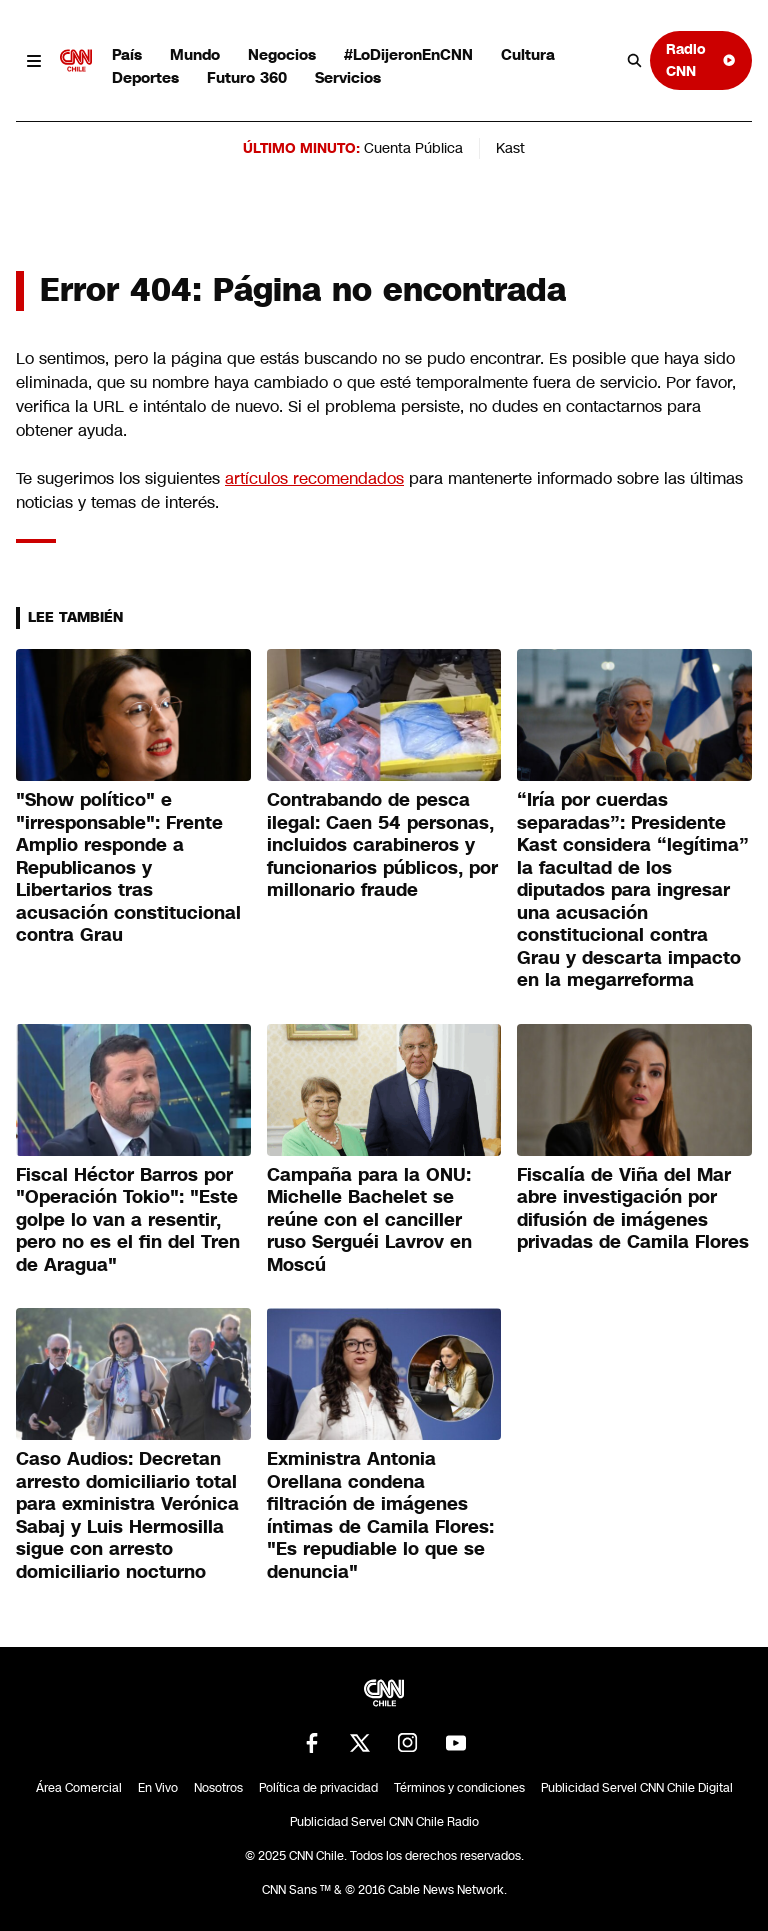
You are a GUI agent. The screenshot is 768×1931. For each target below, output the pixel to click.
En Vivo (158, 1788)
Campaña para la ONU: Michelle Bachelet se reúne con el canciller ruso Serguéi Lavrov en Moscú (369, 1220)
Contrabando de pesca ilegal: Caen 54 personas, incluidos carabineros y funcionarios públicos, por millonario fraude (382, 845)
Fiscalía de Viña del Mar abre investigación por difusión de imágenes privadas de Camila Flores (633, 1209)
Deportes (145, 77)
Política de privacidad (318, 1788)
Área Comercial (79, 1788)
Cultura (528, 54)
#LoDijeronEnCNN (408, 54)
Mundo (195, 54)
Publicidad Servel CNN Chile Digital (637, 1788)
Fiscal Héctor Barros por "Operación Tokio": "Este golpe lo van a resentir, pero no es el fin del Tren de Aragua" (128, 1220)
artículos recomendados (314, 478)
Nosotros (218, 1788)
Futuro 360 (247, 77)
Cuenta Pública (413, 148)
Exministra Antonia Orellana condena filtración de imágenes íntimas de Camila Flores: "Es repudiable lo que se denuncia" (380, 1515)
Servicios (348, 77)
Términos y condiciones (459, 1788)
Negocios (282, 54)
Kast (510, 148)
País (127, 54)
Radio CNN (701, 59)
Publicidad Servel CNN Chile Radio (384, 1822)
